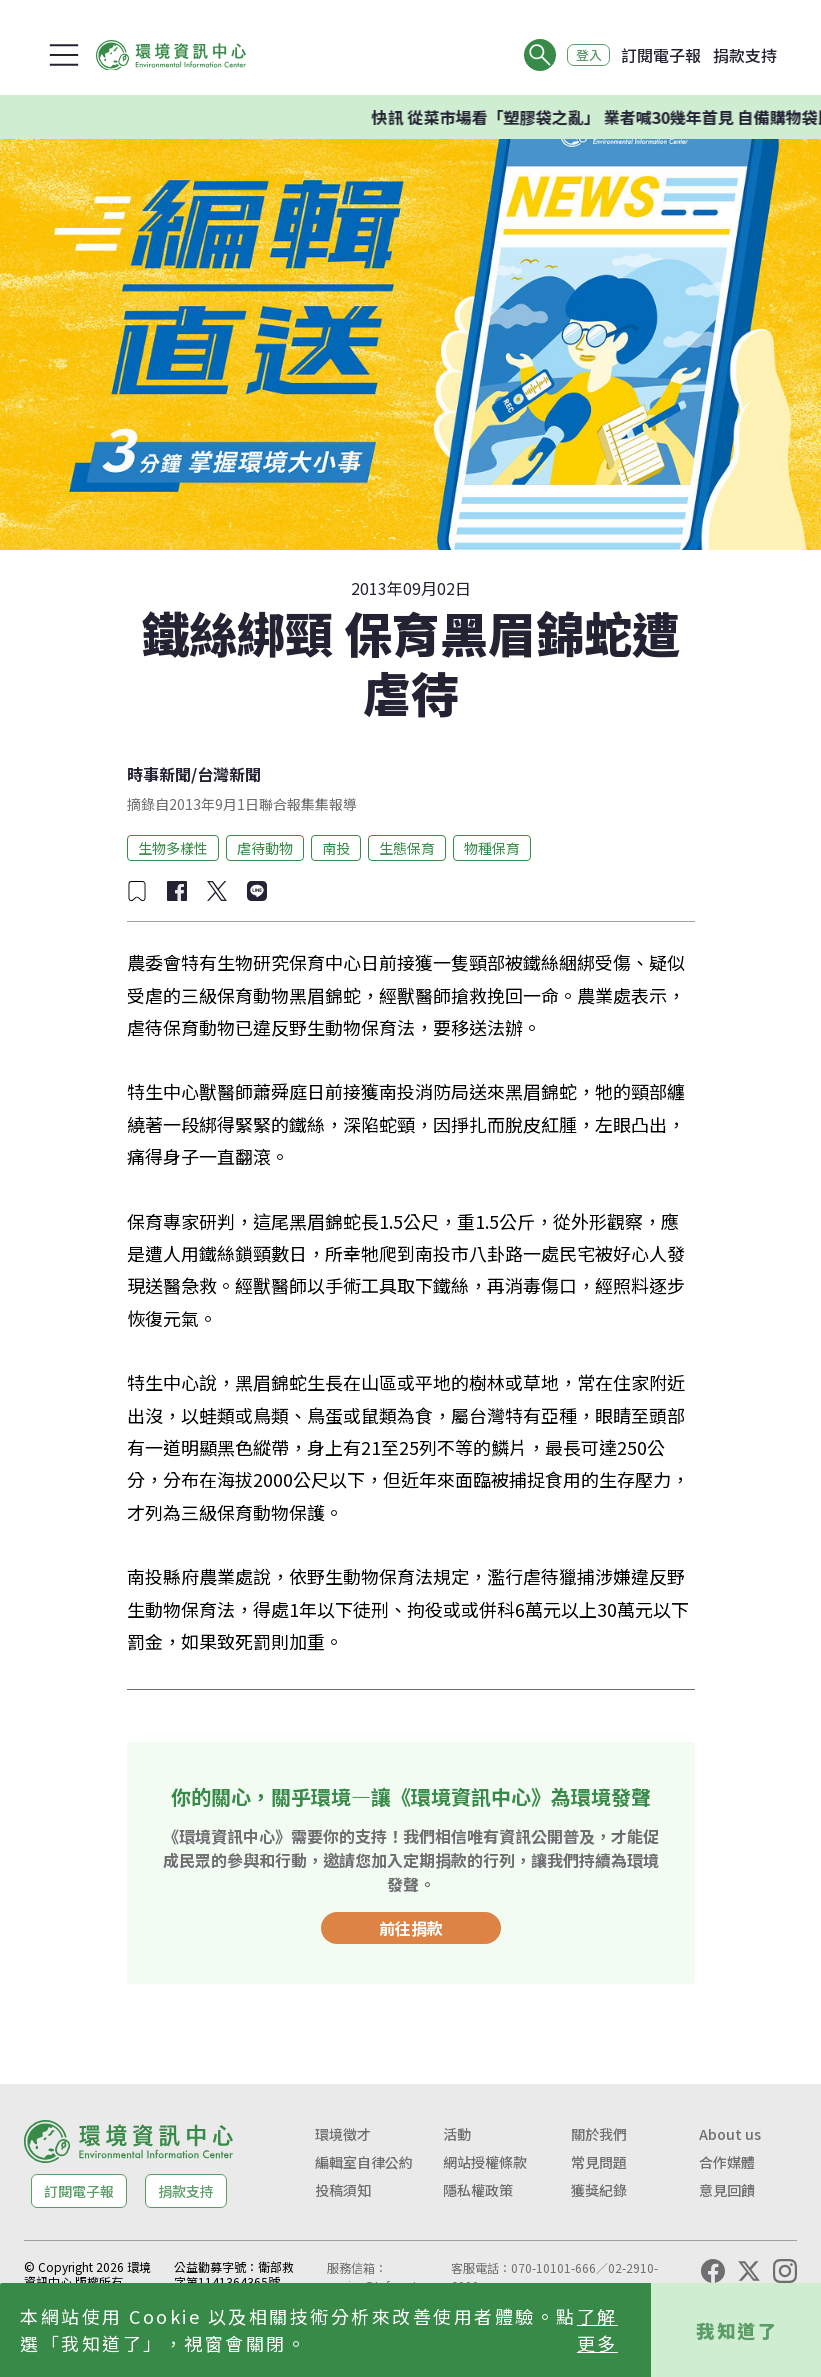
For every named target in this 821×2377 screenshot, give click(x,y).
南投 (336, 848)
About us (730, 2134)
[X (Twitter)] (749, 2271)
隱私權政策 (478, 2190)
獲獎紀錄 (599, 2190)
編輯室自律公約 (364, 2162)
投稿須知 (343, 2190)
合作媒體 (727, 2162)
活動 (457, 2134)
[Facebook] (713, 2271)
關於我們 (599, 2134)
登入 (583, 55)
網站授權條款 (485, 2162)
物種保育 (492, 848)
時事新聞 (159, 774)
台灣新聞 (229, 774)
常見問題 (599, 2162)
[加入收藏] (137, 891)
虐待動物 (265, 848)
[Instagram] (785, 2271)
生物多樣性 (173, 848)
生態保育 (407, 848)
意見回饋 (727, 2190)
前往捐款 (411, 1928)
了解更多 (597, 2329)
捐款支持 (745, 55)
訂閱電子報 (661, 55)
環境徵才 (343, 2134)
